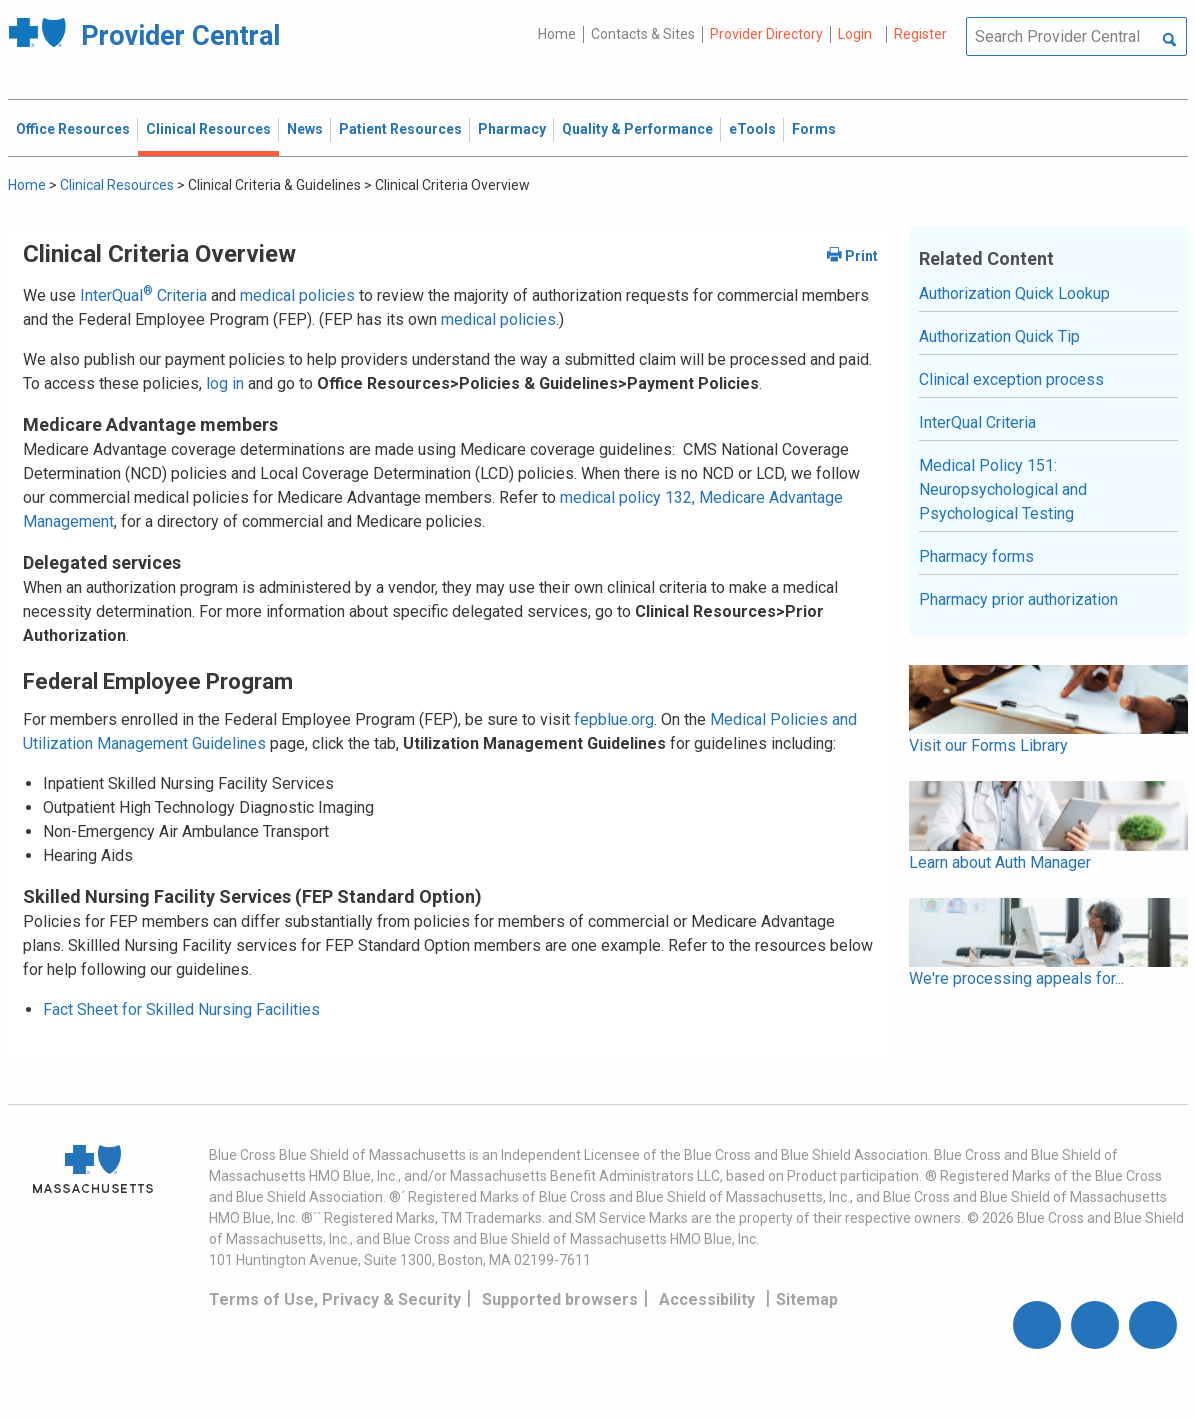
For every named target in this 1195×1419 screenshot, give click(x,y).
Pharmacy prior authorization (1018, 599)
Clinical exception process (1011, 379)
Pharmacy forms (976, 556)
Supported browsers (560, 1299)
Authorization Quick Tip (999, 336)
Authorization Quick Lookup (1014, 293)
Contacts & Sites (643, 34)
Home (557, 34)
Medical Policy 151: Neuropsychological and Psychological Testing (1003, 489)
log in (225, 383)
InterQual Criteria (143, 295)
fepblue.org (614, 719)
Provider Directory (766, 34)
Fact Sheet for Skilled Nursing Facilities (181, 1009)
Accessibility (707, 1299)
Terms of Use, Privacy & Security (335, 1299)
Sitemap (807, 1299)
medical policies (297, 295)
